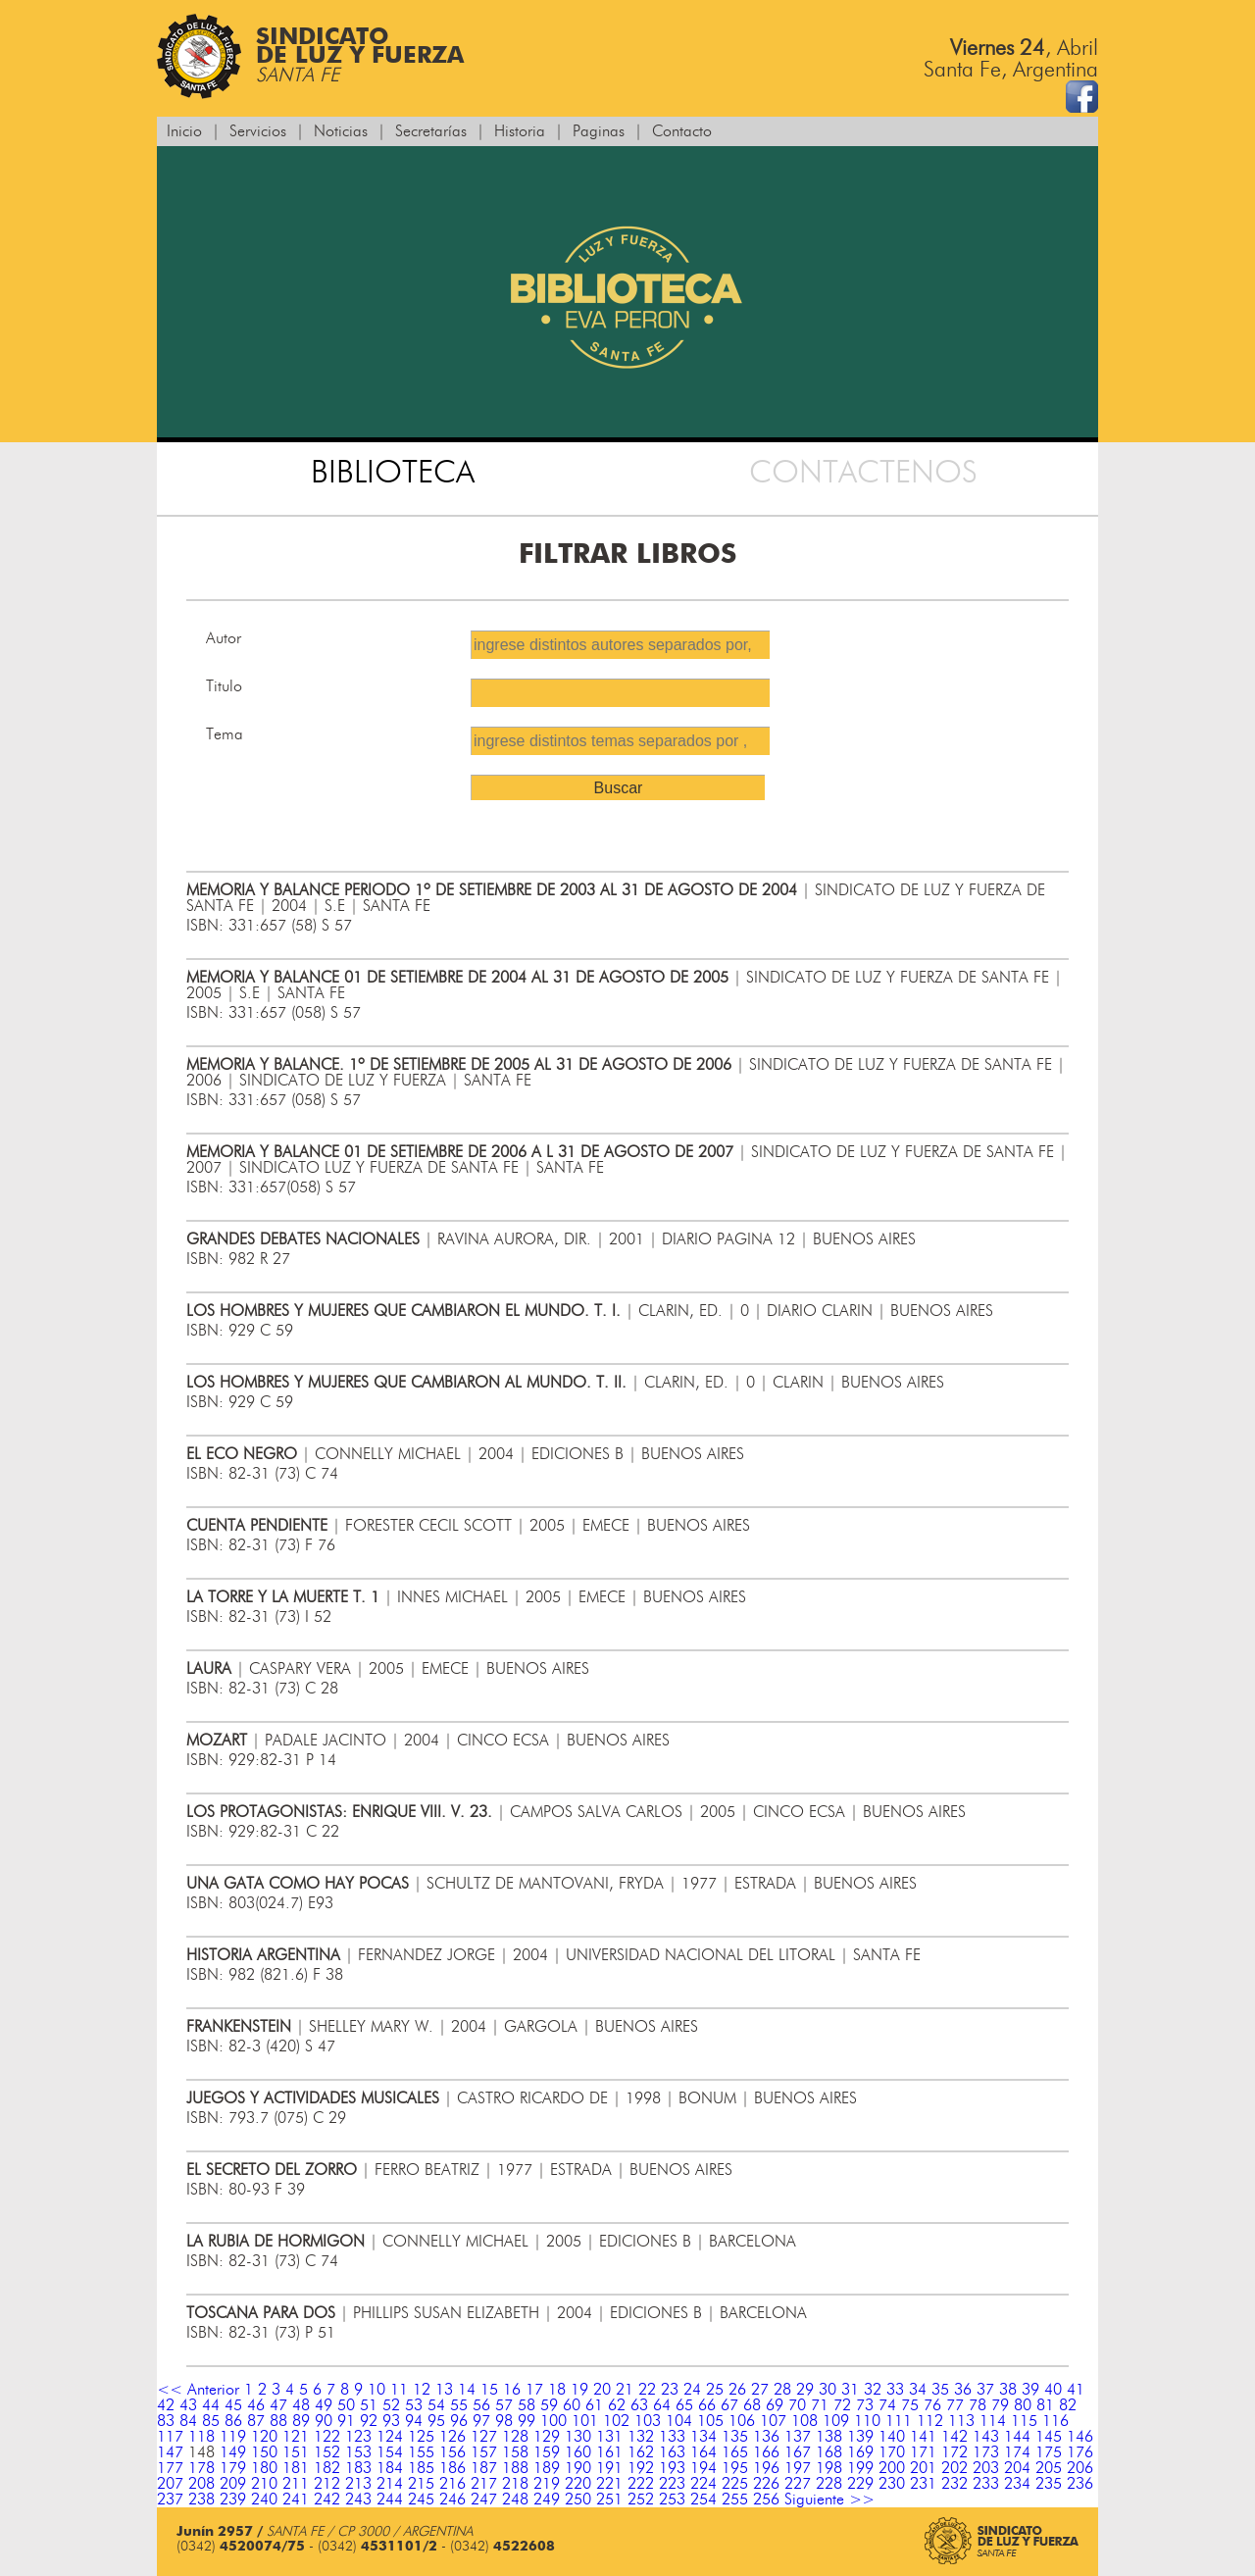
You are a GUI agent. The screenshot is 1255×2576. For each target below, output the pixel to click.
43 (188, 2405)
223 (672, 2484)
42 (166, 2405)
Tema (224, 734)
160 (578, 2452)
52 (391, 2405)
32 (872, 2390)
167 (797, 2452)
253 (672, 2499)
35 (940, 2390)
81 (1045, 2405)
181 (295, 2468)
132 (641, 2437)
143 (986, 2437)
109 (836, 2421)
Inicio (184, 131)
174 (1017, 2452)
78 (977, 2405)
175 (1048, 2452)
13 (444, 2390)
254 (703, 2499)
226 (766, 2484)
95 (436, 2421)
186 (452, 2468)
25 (715, 2390)
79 (1000, 2405)
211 (295, 2484)
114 (992, 2421)
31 (850, 2390)
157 (484, 2452)
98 (504, 2421)
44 (211, 2405)
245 (421, 2499)
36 (963, 2390)
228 (829, 2484)
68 (752, 2405)
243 (358, 2499)
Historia (519, 131)
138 (829, 2437)
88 (278, 2421)
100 (553, 2421)
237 (170, 2499)
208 (201, 2484)
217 (484, 2484)
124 (389, 2437)
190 (578, 2468)
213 (358, 2484)
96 (459, 2421)
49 (323, 2405)
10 (376, 2390)
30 (827, 2390)
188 (515, 2468)
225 (735, 2484)
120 (264, 2437)
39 (1030, 2390)
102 (616, 2421)
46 (256, 2405)
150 (264, 2452)
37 (985, 2390)
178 (201, 2468)
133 (672, 2437)
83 (166, 2421)
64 (662, 2405)
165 (735, 2452)
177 (170, 2468)
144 (1017, 2437)
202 (954, 2468)
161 (609, 2452)
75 (910, 2405)
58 (526, 2405)
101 (585, 2421)
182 (327, 2468)
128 (515, 2437)
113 (961, 2421)
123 (358, 2437)
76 (932, 2405)
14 (467, 2390)
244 (389, 2499)
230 (891, 2484)
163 (672, 2452)
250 (578, 2499)
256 (766, 2499)
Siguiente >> (829, 2499)
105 (710, 2421)
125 (421, 2437)
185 (421, 2468)
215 (421, 2484)
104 (679, 2421)
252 (641, 2499)
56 (481, 2405)
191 (609, 2468)
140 (891, 2437)
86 (233, 2421)
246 (452, 2499)
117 (170, 2437)
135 (735, 2437)
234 (1017, 2484)
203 (986, 2468)
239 (233, 2499)
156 (452, 2452)
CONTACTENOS (863, 472)
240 (264, 2499)
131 (609, 2437)
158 (515, 2452)
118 (201, 2437)
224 (703, 2484)
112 (930, 2421)
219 (546, 2484)
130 (578, 2437)
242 (327, 2499)
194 (703, 2468)
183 (358, 2468)
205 (1048, 2468)
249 (546, 2499)
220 (578, 2484)
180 (264, 2468)
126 (452, 2437)
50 (346, 2405)
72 (842, 2405)
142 (954, 2437)
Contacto (682, 131)
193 (672, 2468)
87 (256, 2421)
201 (923, 2468)
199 (860, 2468)
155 (421, 2452)
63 (639, 2405)
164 (703, 2452)
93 (391, 2421)
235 (1048, 2484)
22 (647, 2390)
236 (1080, 2484)
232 (954, 2484)
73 (865, 2405)
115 (1024, 2421)
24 (692, 2390)
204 (1017, 2468)
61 (594, 2405)
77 (955, 2405)
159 (546, 2452)
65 (684, 2405)
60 (571, 2405)
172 (954, 2452)
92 (368, 2421)
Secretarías (431, 131)
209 (233, 2484)
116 (1055, 2421)
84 (188, 2421)
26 (737, 2390)
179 (233, 2468)
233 (986, 2484)
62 (617, 2405)
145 (1048, 2437)
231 (923, 2484)
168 (829, 2452)
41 (1075, 2390)
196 (766, 2468)
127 (484, 2437)
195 (735, 2468)
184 (389, 2468)
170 (891, 2452)
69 (774, 2405)
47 (278, 2405)
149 (233, 2452)
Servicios (257, 131)
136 (766, 2437)
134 (703, 2437)
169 (860, 2452)
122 (327, 2437)
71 (819, 2405)
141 (923, 2437)
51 (368, 2405)
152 (327, 2452)
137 (797, 2437)
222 (641, 2484)
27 (760, 2390)
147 (170, 2452)
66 (707, 2405)
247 (484, 2499)
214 (389, 2484)
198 (829, 2468)
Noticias (341, 131)
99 (526, 2421)
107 (773, 2421)
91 (346, 2421)
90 (323, 2421)
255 (735, 2499)
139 (860, 2437)
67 (729, 2405)
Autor (223, 638)
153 (358, 2452)
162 (641, 2452)
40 (1053, 2390)
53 (414, 2405)
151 (295, 2452)
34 (918, 2390)
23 (669, 2390)
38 (1008, 2390)
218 (515, 2484)
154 (389, 2452)
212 (327, 2484)
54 (436, 2405)
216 (452, 2484)
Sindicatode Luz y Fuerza (310, 56)
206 (1080, 2468)
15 (489, 2390)
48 (301, 2405)
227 (797, 2484)
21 (624, 2390)
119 (233, 2437)
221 (609, 2484)
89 (301, 2421)
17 (534, 2390)
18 (557, 2390)
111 (898, 2421)
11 (399, 2390)
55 (459, 2405)
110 (867, 2421)
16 (512, 2390)
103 (647, 2421)
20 (602, 2390)
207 (170, 2484)
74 (887, 2405)
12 (421, 2390)
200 (891, 2468)
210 (264, 2484)
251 (609, 2499)
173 (986, 2452)
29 (805, 2390)
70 (797, 2405)
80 (1022, 2405)
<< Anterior (198, 2390)
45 (233, 2405)
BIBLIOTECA (393, 472)
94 (414, 2421)
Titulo (224, 686)
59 (549, 2405)
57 (504, 2405)
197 (797, 2468)
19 (579, 2390)
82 (1068, 2405)
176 (1080, 2452)
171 (923, 2452)
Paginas (599, 131)
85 (211, 2421)
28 (782, 2390)
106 (741, 2421)
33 (895, 2390)
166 (766, 2452)
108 (804, 2421)
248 (515, 2499)
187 (484, 2468)
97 (481, 2421)
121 (295, 2437)
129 (546, 2437)
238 (201, 2499)
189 (546, 2468)
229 (860, 2484)
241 (295, 2499)
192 (641, 2468)
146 (1080, 2437)
